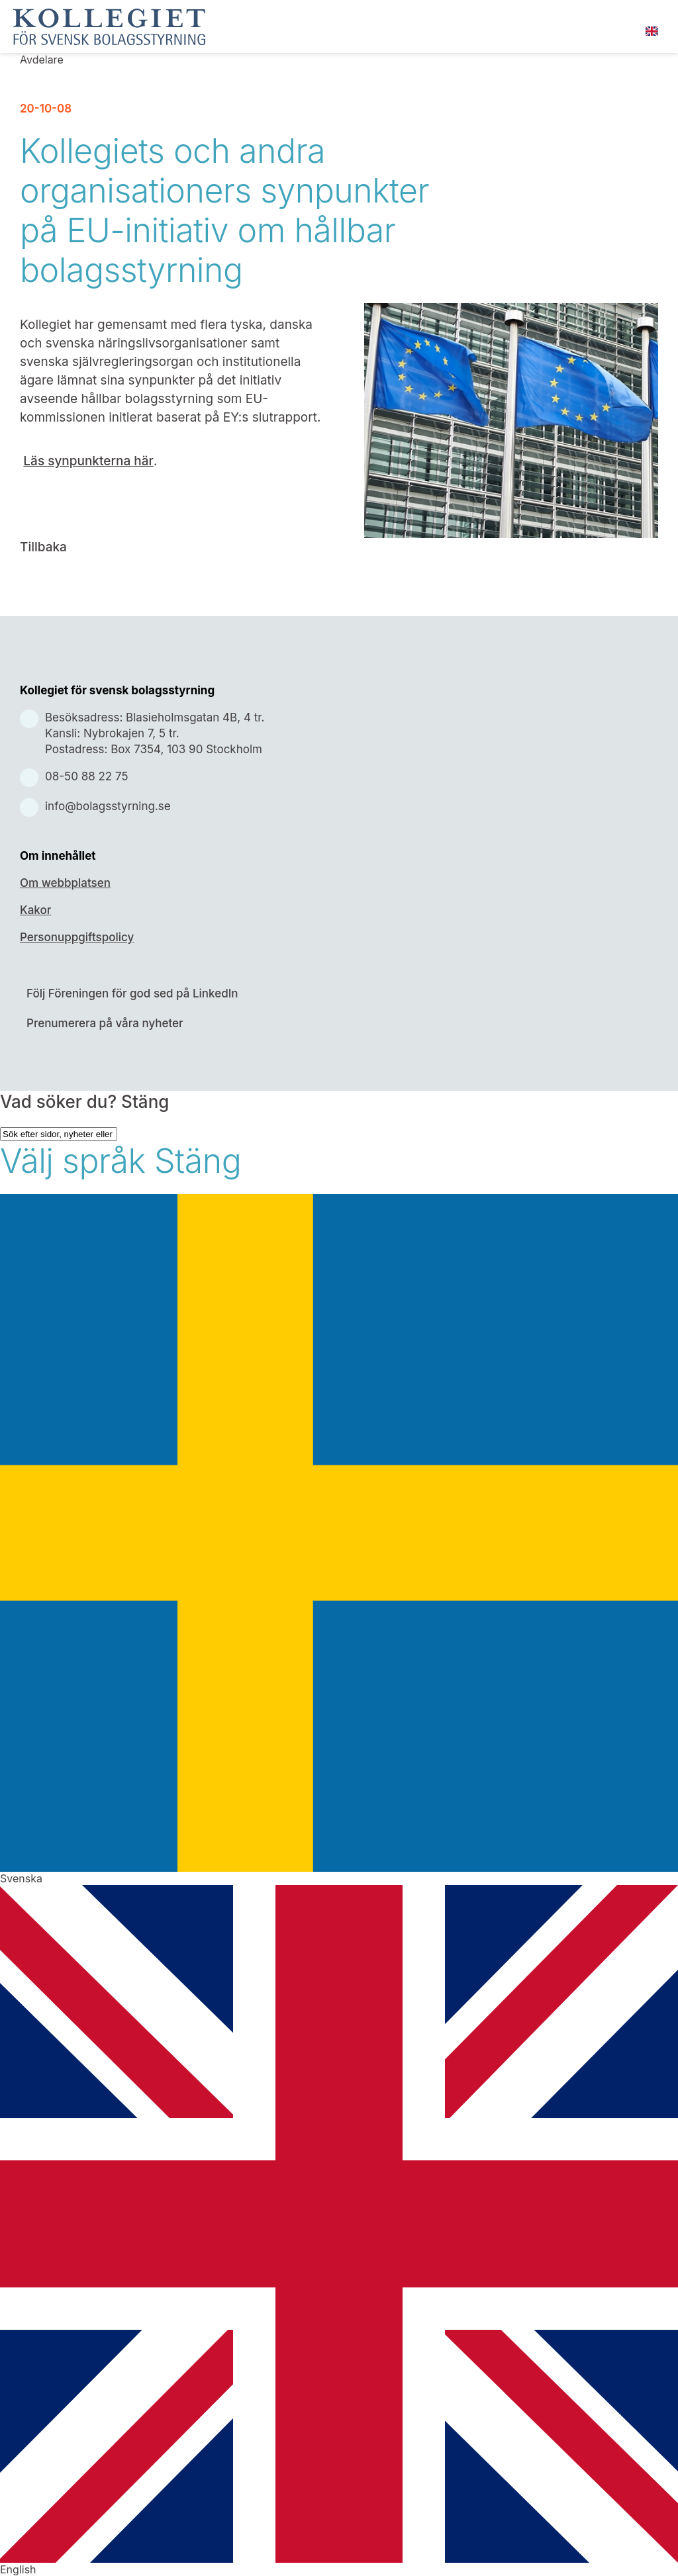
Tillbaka (43, 547)
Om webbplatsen (65, 883)
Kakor (35, 910)
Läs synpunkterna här (88, 461)
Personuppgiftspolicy (77, 937)
